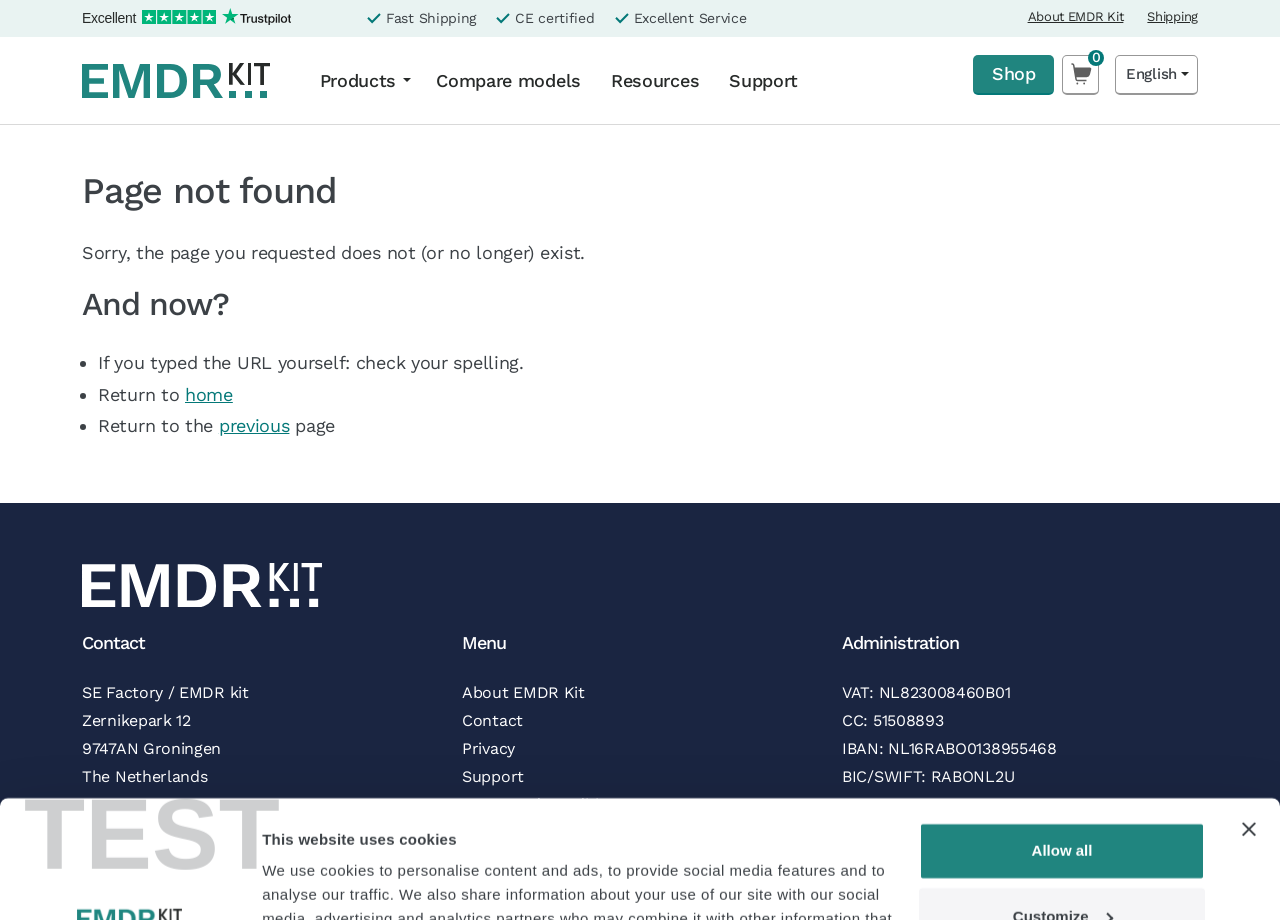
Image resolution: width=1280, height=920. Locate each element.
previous (254, 425)
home (209, 394)
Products (358, 80)
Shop (1013, 73)
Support (763, 80)
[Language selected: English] (1156, 74)
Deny (1062, 864)
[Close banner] (1249, 712)
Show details (308, 880)
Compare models (508, 80)
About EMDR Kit (1076, 16)
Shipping (1172, 16)
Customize (1063, 798)
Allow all (1062, 733)
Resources (655, 80)
